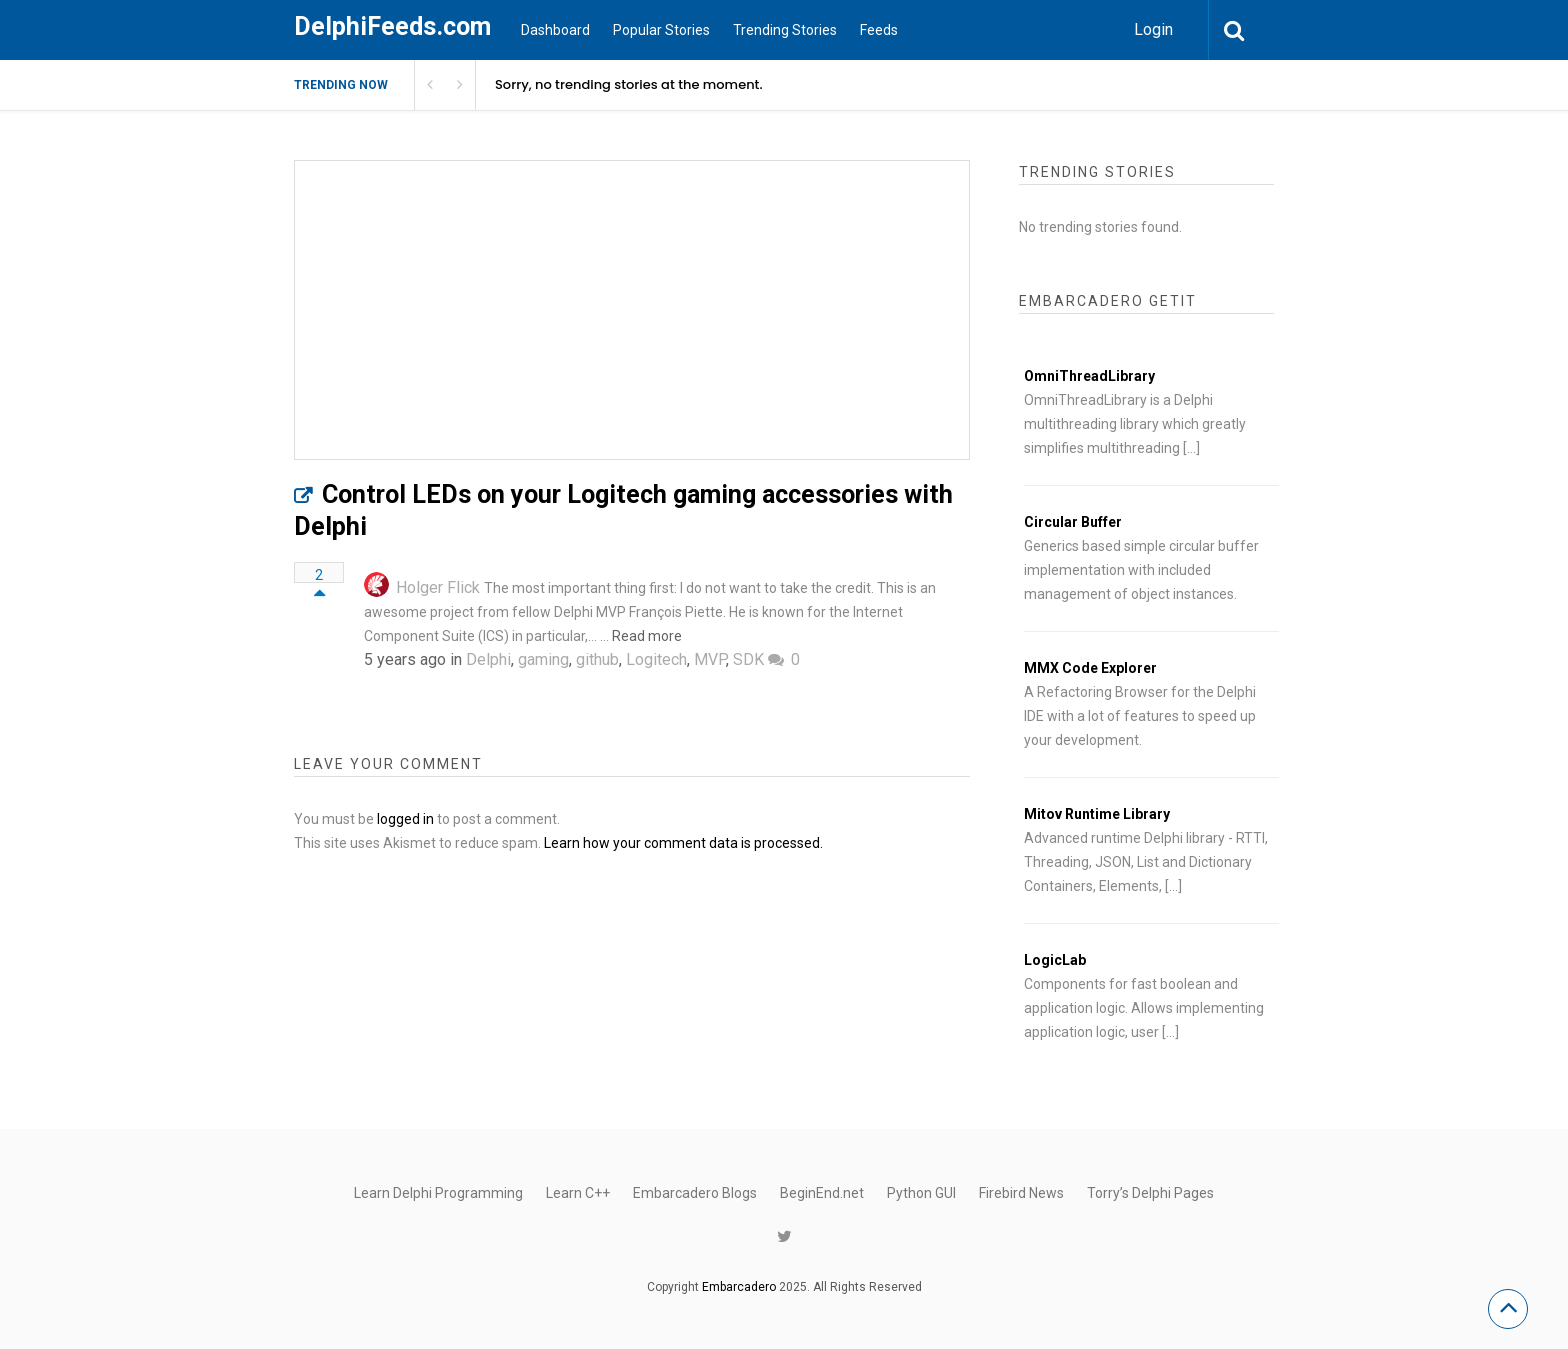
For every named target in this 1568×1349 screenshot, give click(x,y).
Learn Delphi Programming (438, 1193)
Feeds (879, 30)
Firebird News (1021, 1193)
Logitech (656, 659)
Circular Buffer (1073, 522)
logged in (405, 819)
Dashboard (555, 30)
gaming (543, 659)
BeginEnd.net (822, 1193)
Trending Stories (785, 30)
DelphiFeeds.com (392, 26)
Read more (647, 636)
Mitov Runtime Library (1097, 814)
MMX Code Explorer (1090, 668)
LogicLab (1055, 960)
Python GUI (921, 1193)
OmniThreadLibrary (1089, 376)
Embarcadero (739, 1287)
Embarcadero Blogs (695, 1193)
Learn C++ (578, 1193)
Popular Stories (661, 30)
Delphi (488, 659)
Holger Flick (438, 587)
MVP (710, 659)
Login (1153, 29)
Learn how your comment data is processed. (683, 843)
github (597, 659)
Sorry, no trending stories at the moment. (629, 84)
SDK (748, 659)
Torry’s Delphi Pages (1150, 1193)
